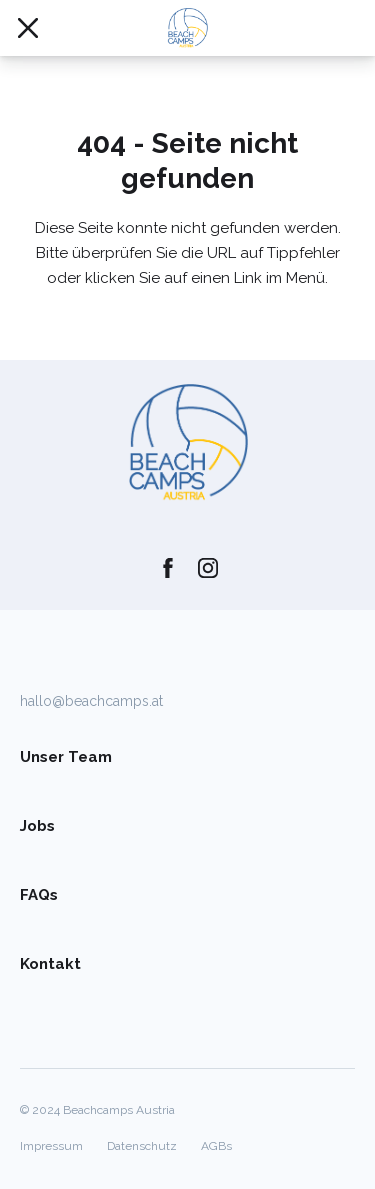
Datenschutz (142, 1146)
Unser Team (66, 757)
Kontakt (50, 964)
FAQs (39, 895)
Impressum (51, 1146)
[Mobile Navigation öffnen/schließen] (28, 28)
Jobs (37, 826)
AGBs (216, 1146)
